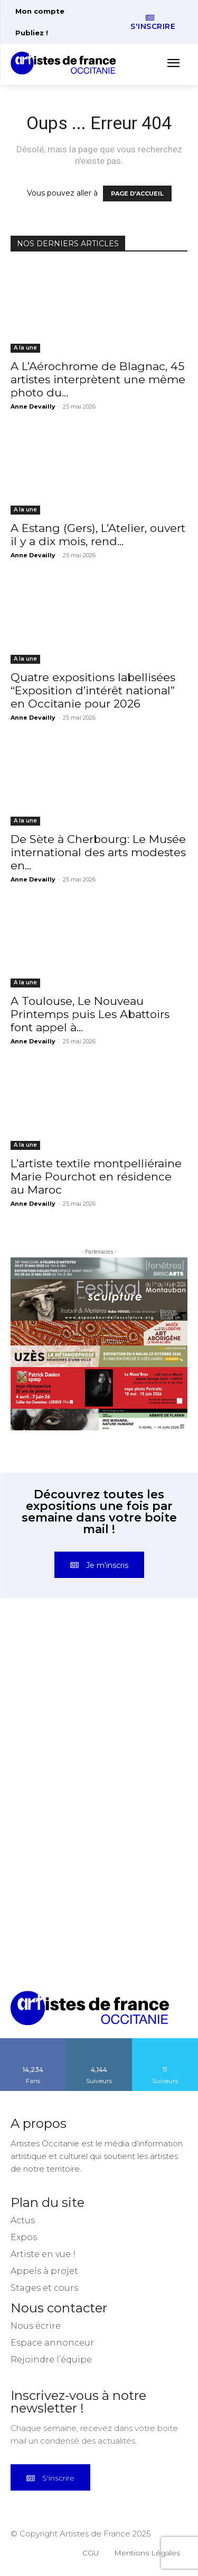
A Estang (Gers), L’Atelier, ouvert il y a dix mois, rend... (98, 534)
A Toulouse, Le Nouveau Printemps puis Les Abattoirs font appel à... (90, 1014)
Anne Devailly (33, 406)
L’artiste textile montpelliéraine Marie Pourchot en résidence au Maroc (96, 1176)
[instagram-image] (55, 1674)
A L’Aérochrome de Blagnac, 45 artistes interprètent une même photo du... (98, 379)
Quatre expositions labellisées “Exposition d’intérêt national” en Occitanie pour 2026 (93, 690)
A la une (25, 347)
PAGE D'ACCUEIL (137, 193)
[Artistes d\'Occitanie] (66, 63)
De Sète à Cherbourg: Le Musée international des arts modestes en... (98, 852)
